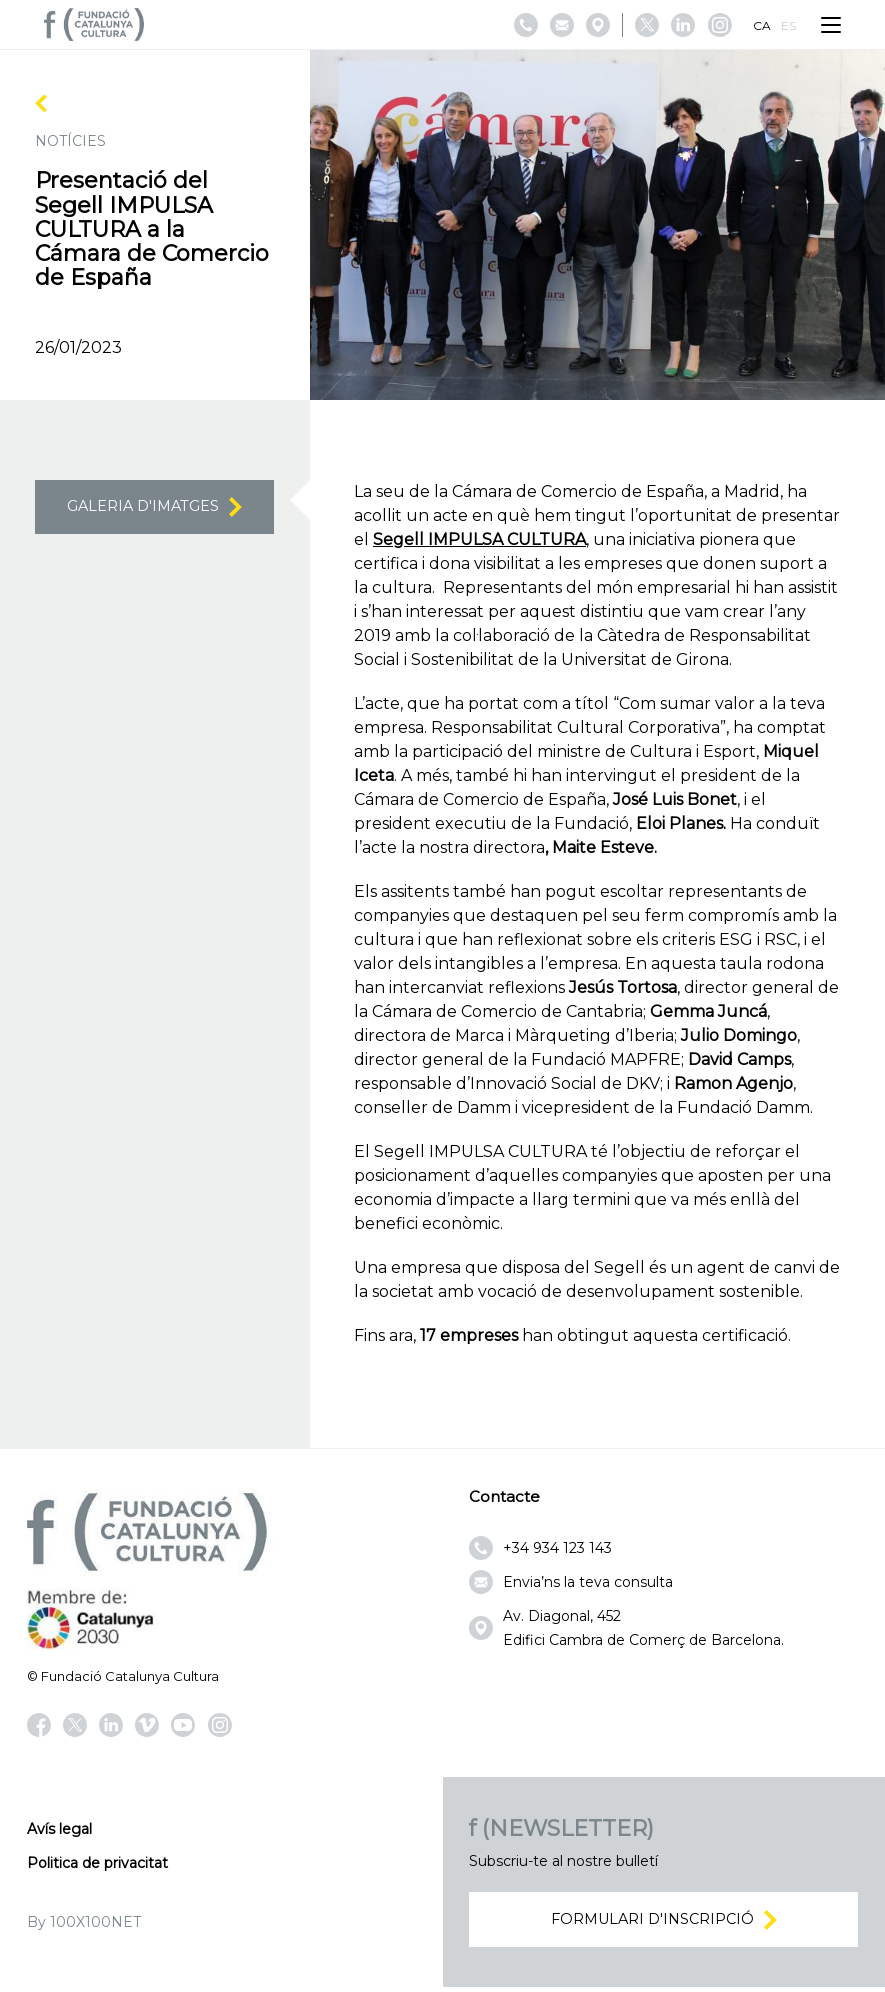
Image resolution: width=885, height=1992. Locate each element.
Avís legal (59, 1829)
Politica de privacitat (97, 1863)
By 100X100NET (84, 1922)
